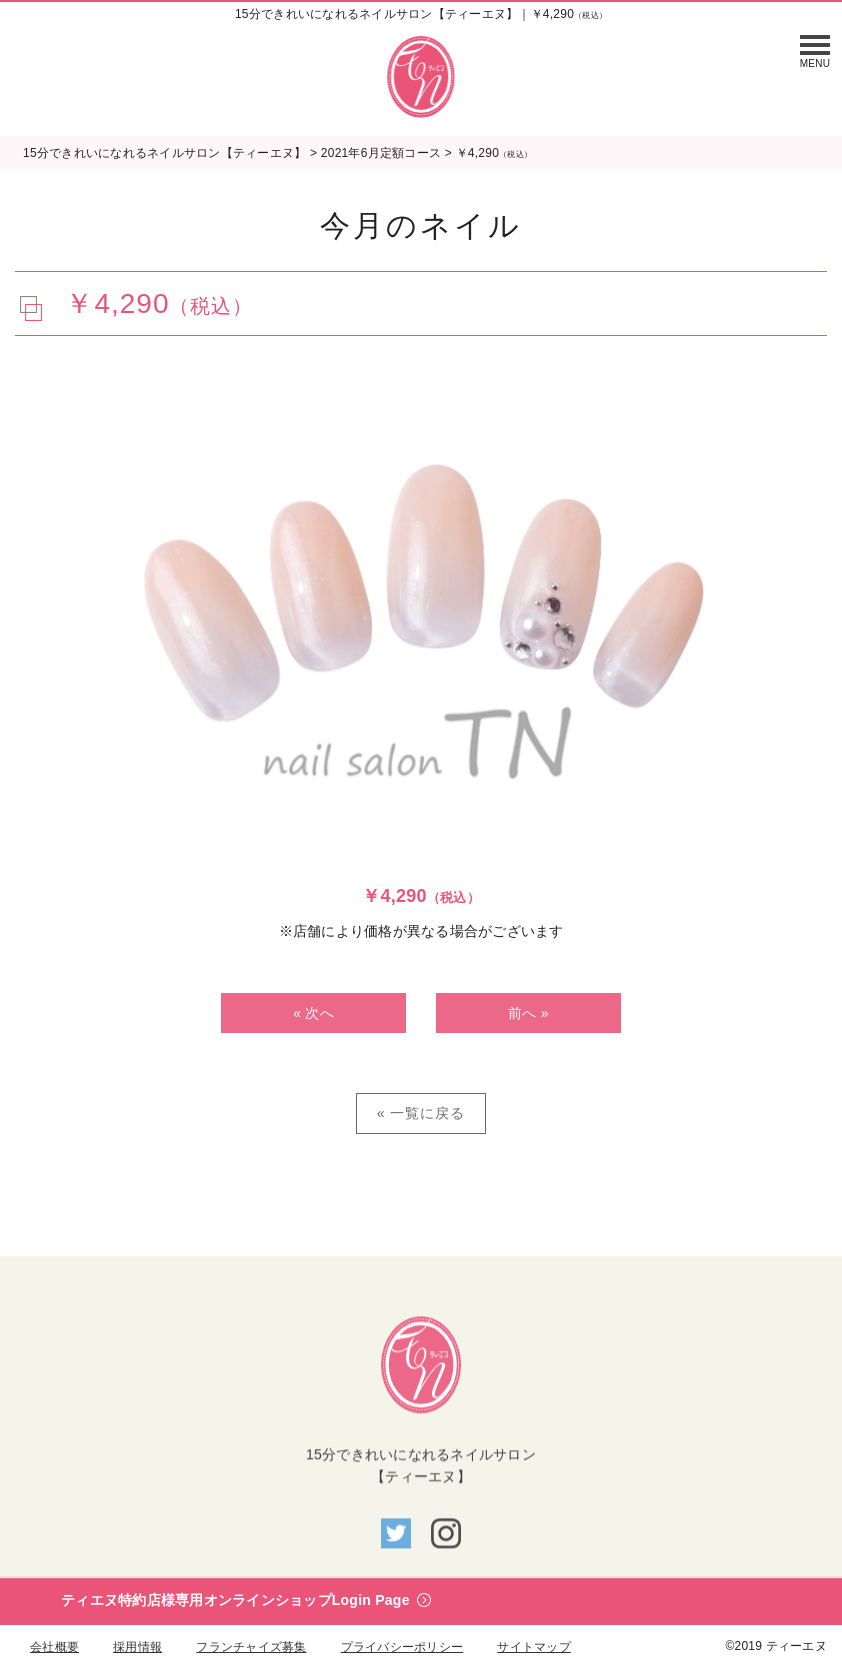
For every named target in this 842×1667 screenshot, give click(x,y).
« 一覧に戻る (421, 1113)
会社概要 (54, 1647)
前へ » (528, 1013)
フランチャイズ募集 (251, 1647)
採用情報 (137, 1647)
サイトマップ (534, 1647)
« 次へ (313, 1013)
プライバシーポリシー (402, 1647)
